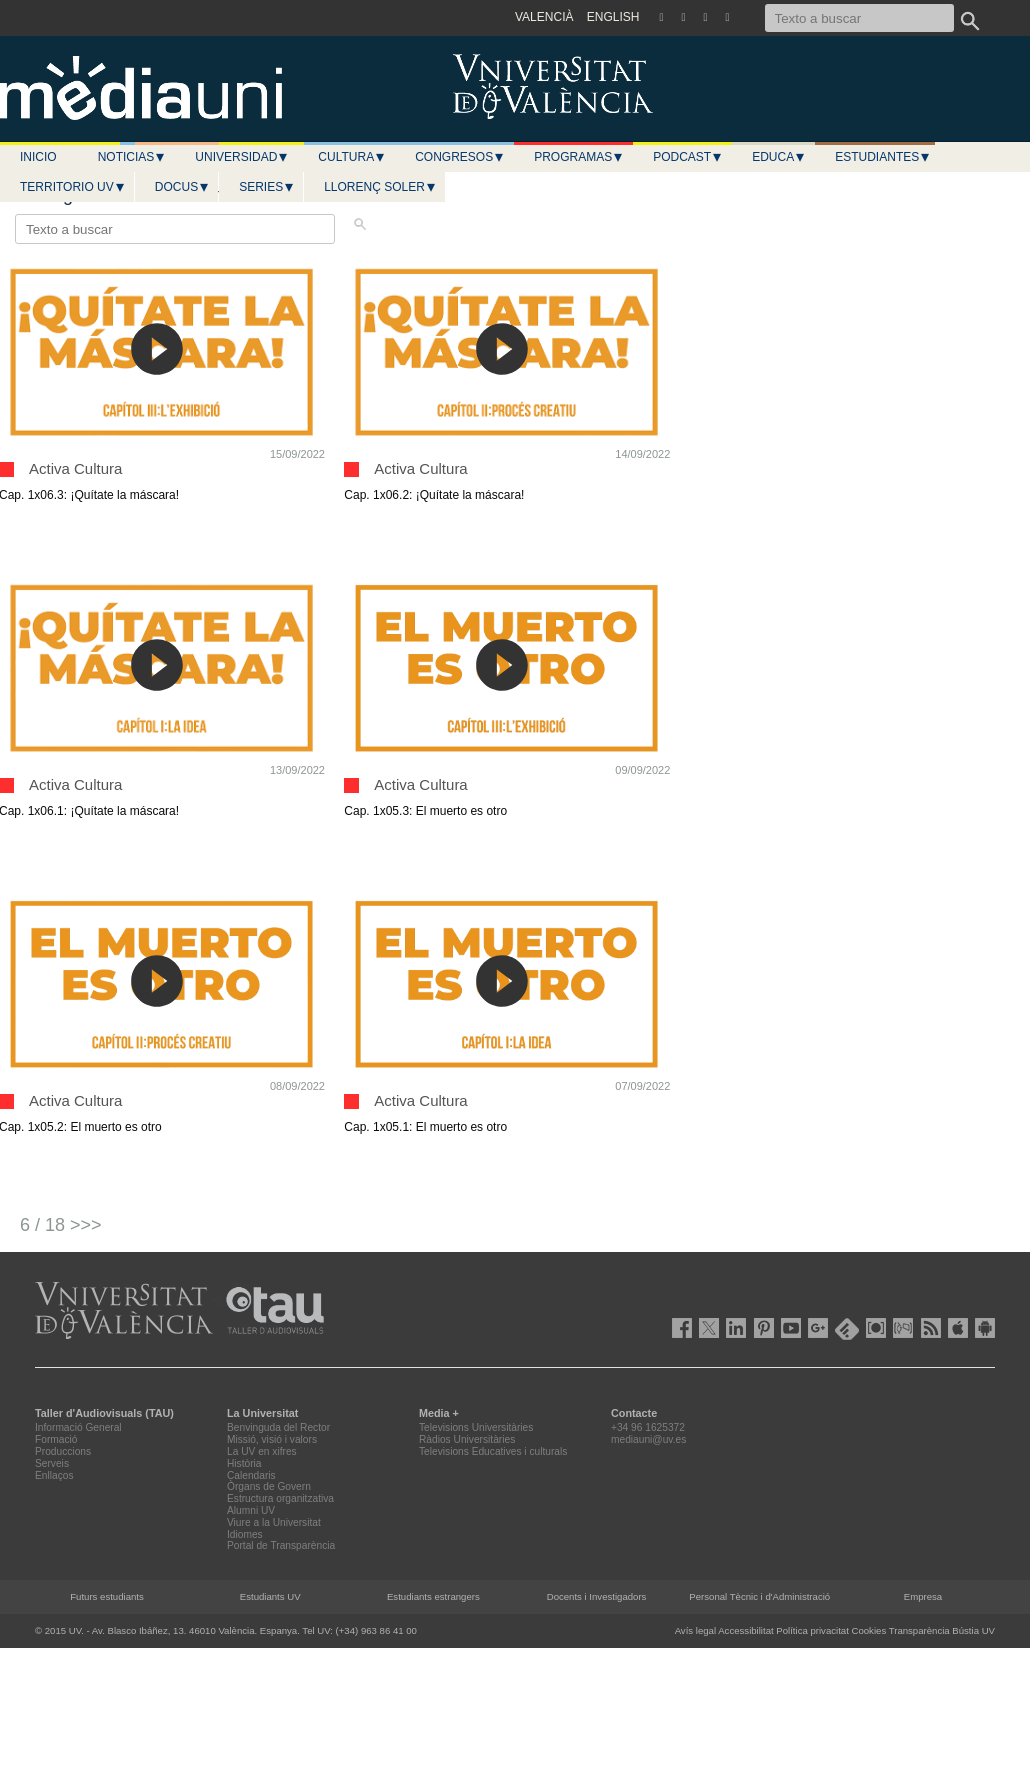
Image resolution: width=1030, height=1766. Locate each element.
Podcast (688, 157)
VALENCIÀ (544, 17)
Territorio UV (73, 187)
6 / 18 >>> (61, 1225)
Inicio (38, 157)
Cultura (352, 157)
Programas (579, 157)
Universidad (242, 157)
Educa (779, 157)
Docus (182, 187)
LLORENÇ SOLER (380, 187)
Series (267, 187)
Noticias (132, 157)
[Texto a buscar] (859, 18)
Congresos (460, 157)
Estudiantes (883, 157)
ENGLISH (613, 17)
